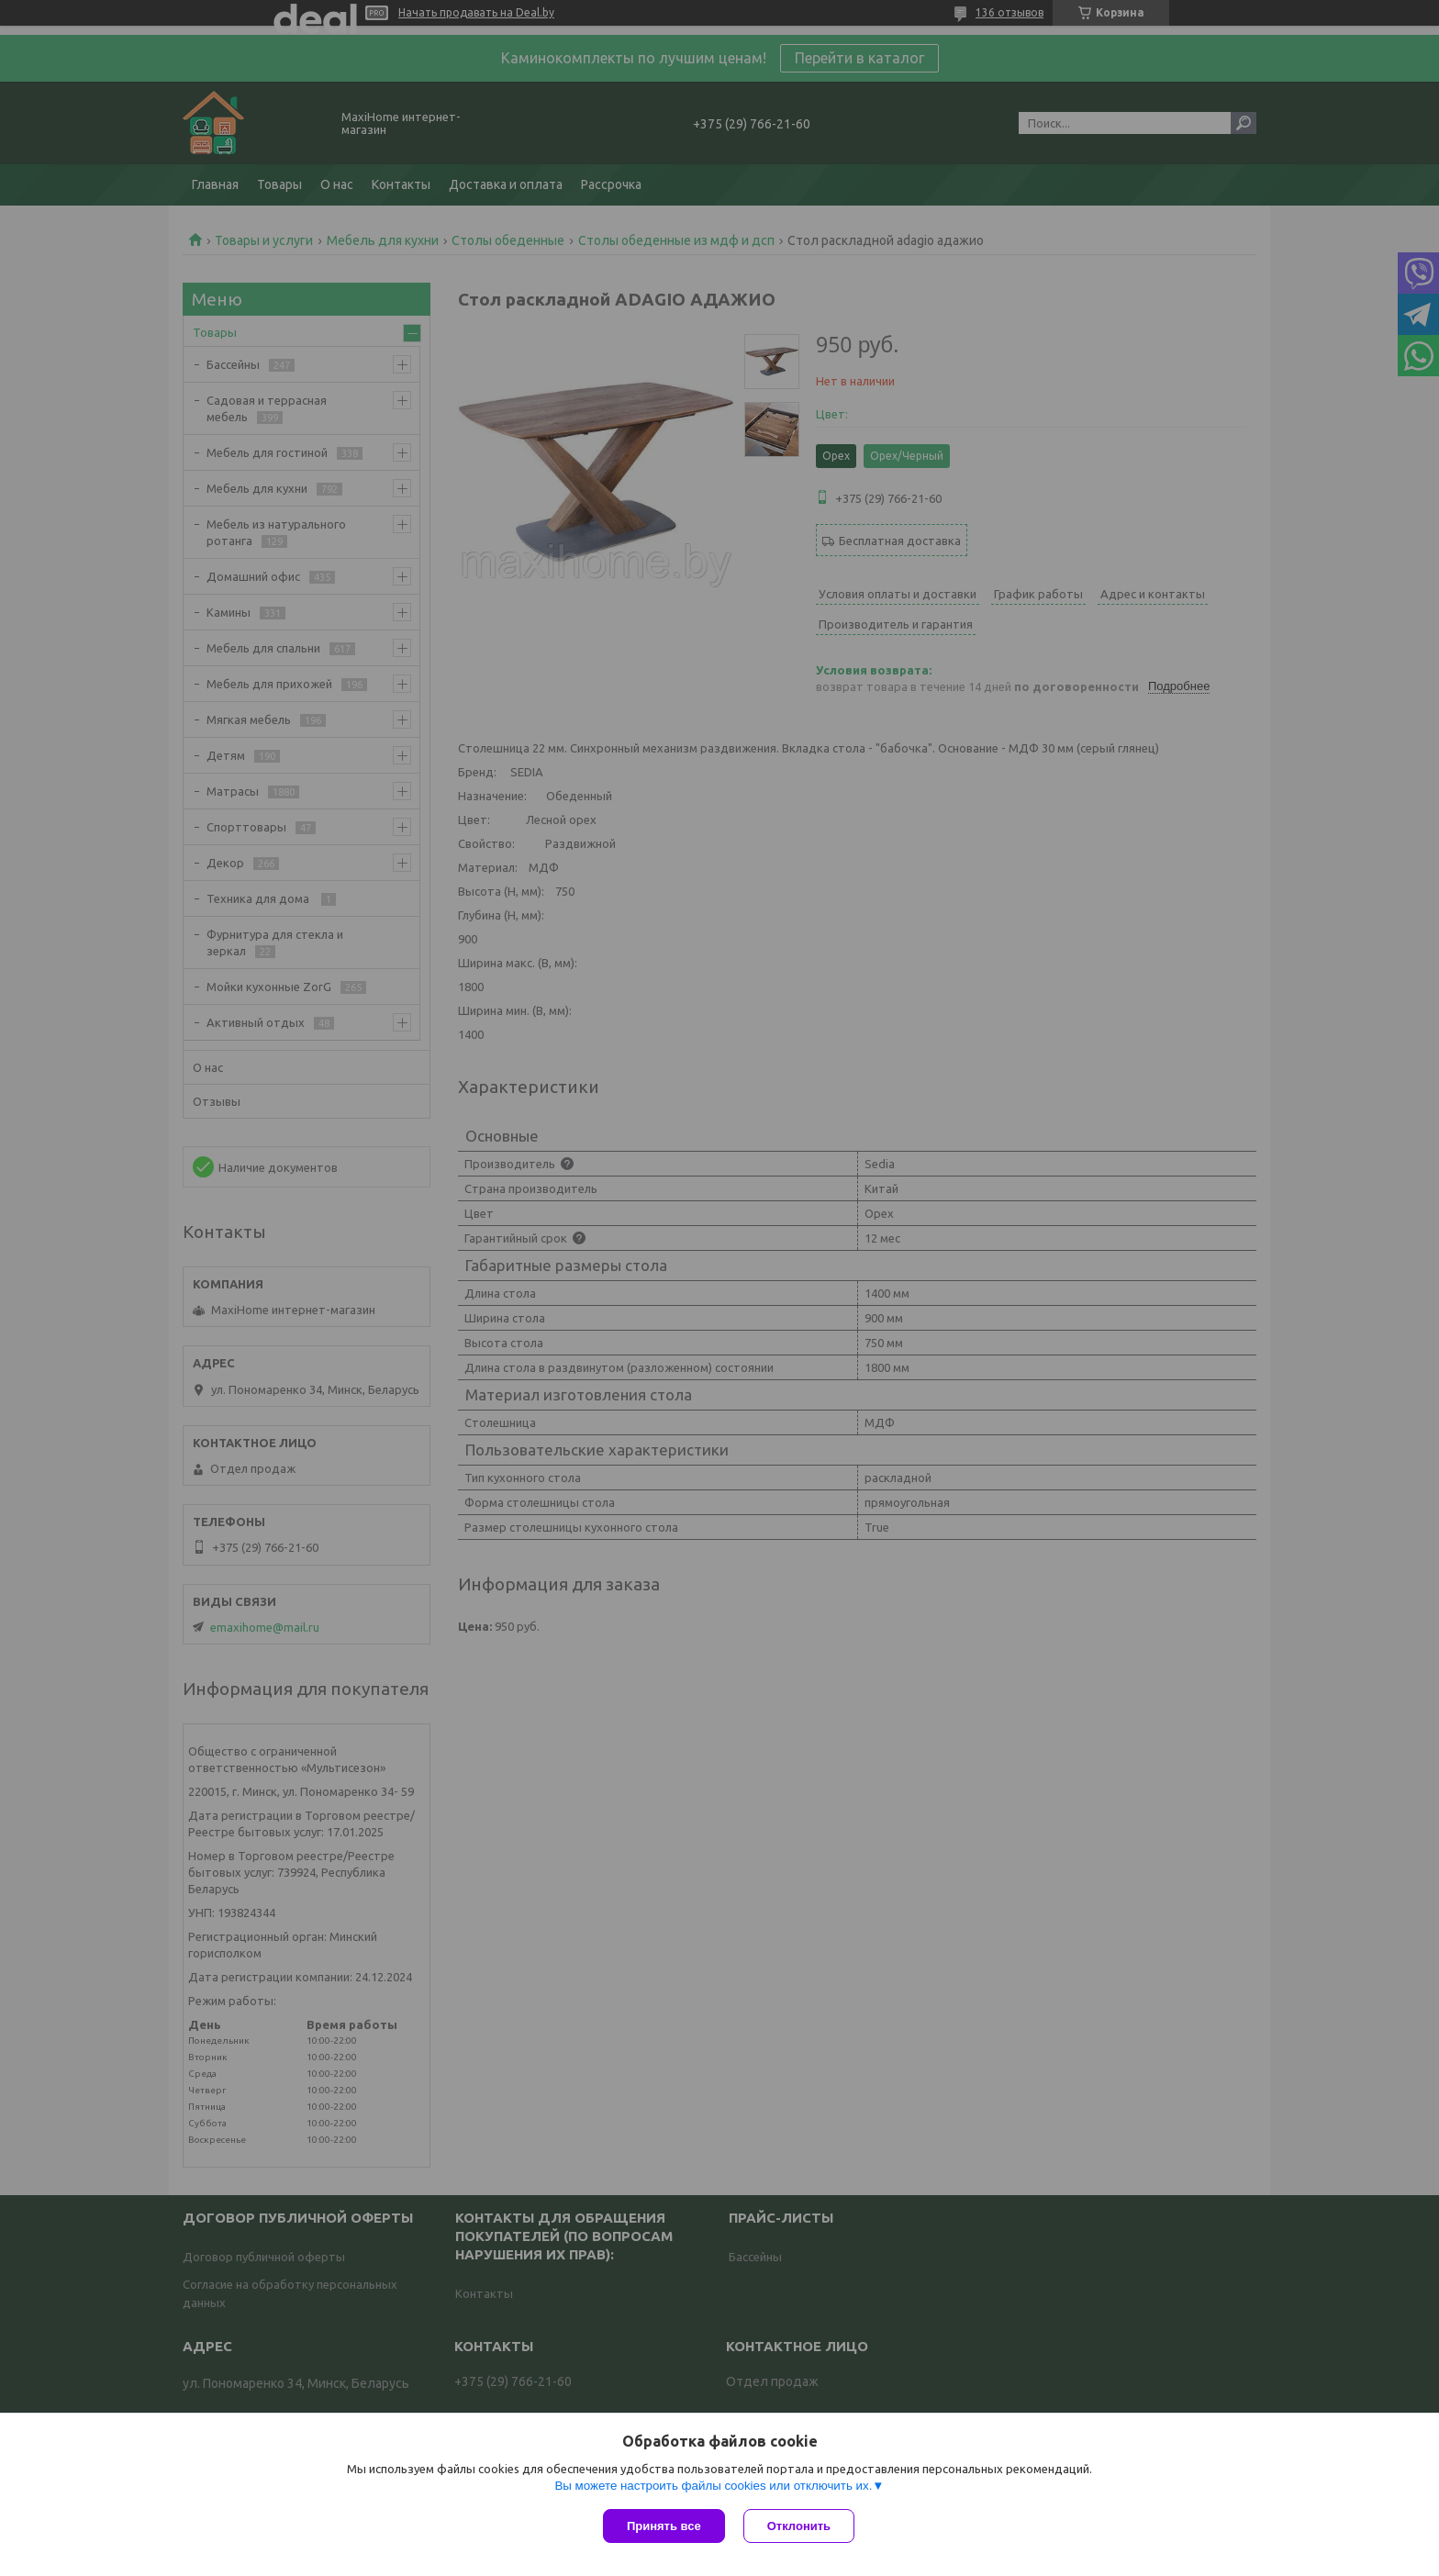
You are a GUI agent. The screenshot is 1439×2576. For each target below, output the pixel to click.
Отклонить (799, 2526)
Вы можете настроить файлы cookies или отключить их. (713, 2485)
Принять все (664, 2526)
